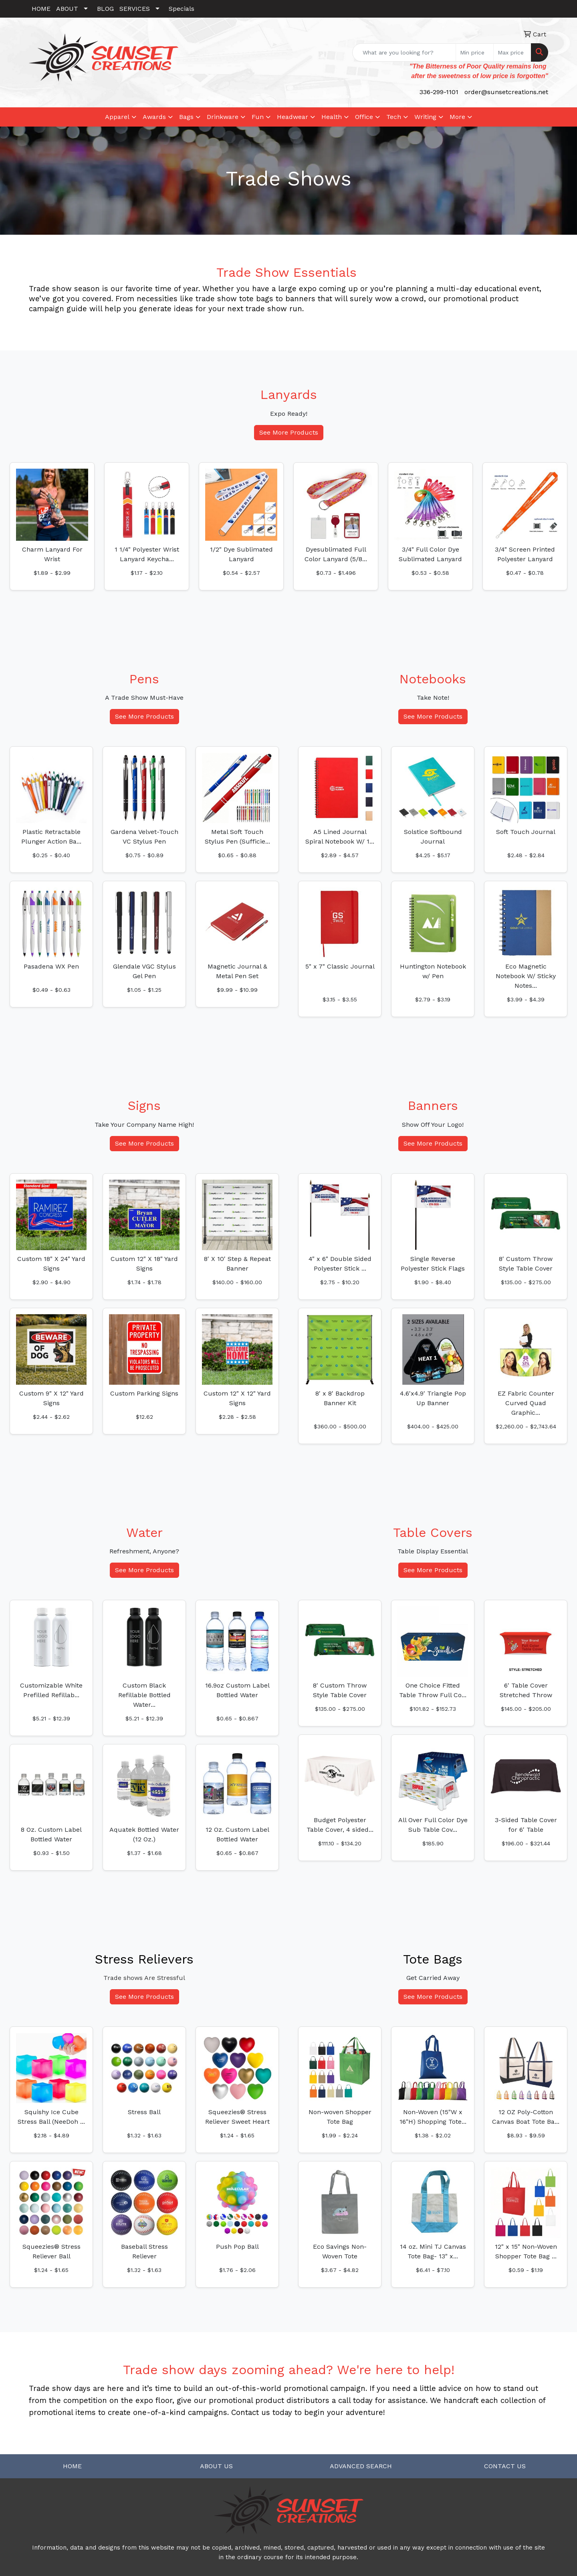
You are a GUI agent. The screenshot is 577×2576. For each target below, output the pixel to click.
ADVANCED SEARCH (361, 2466)
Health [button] (331, 117)
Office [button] (364, 117)
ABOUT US (216, 2466)
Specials (181, 8)
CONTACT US (505, 2466)
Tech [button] (393, 117)
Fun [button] (258, 117)
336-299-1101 (439, 92)
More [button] (457, 117)
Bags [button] (186, 117)
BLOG (105, 8)
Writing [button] (425, 117)
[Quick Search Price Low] (475, 52)
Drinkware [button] (222, 117)
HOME (41, 8)
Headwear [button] (292, 117)
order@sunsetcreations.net (506, 92)
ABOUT (67, 8)
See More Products (288, 432)
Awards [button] (154, 117)
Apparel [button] (117, 117)
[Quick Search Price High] (512, 52)
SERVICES (134, 8)
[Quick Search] (404, 52)
